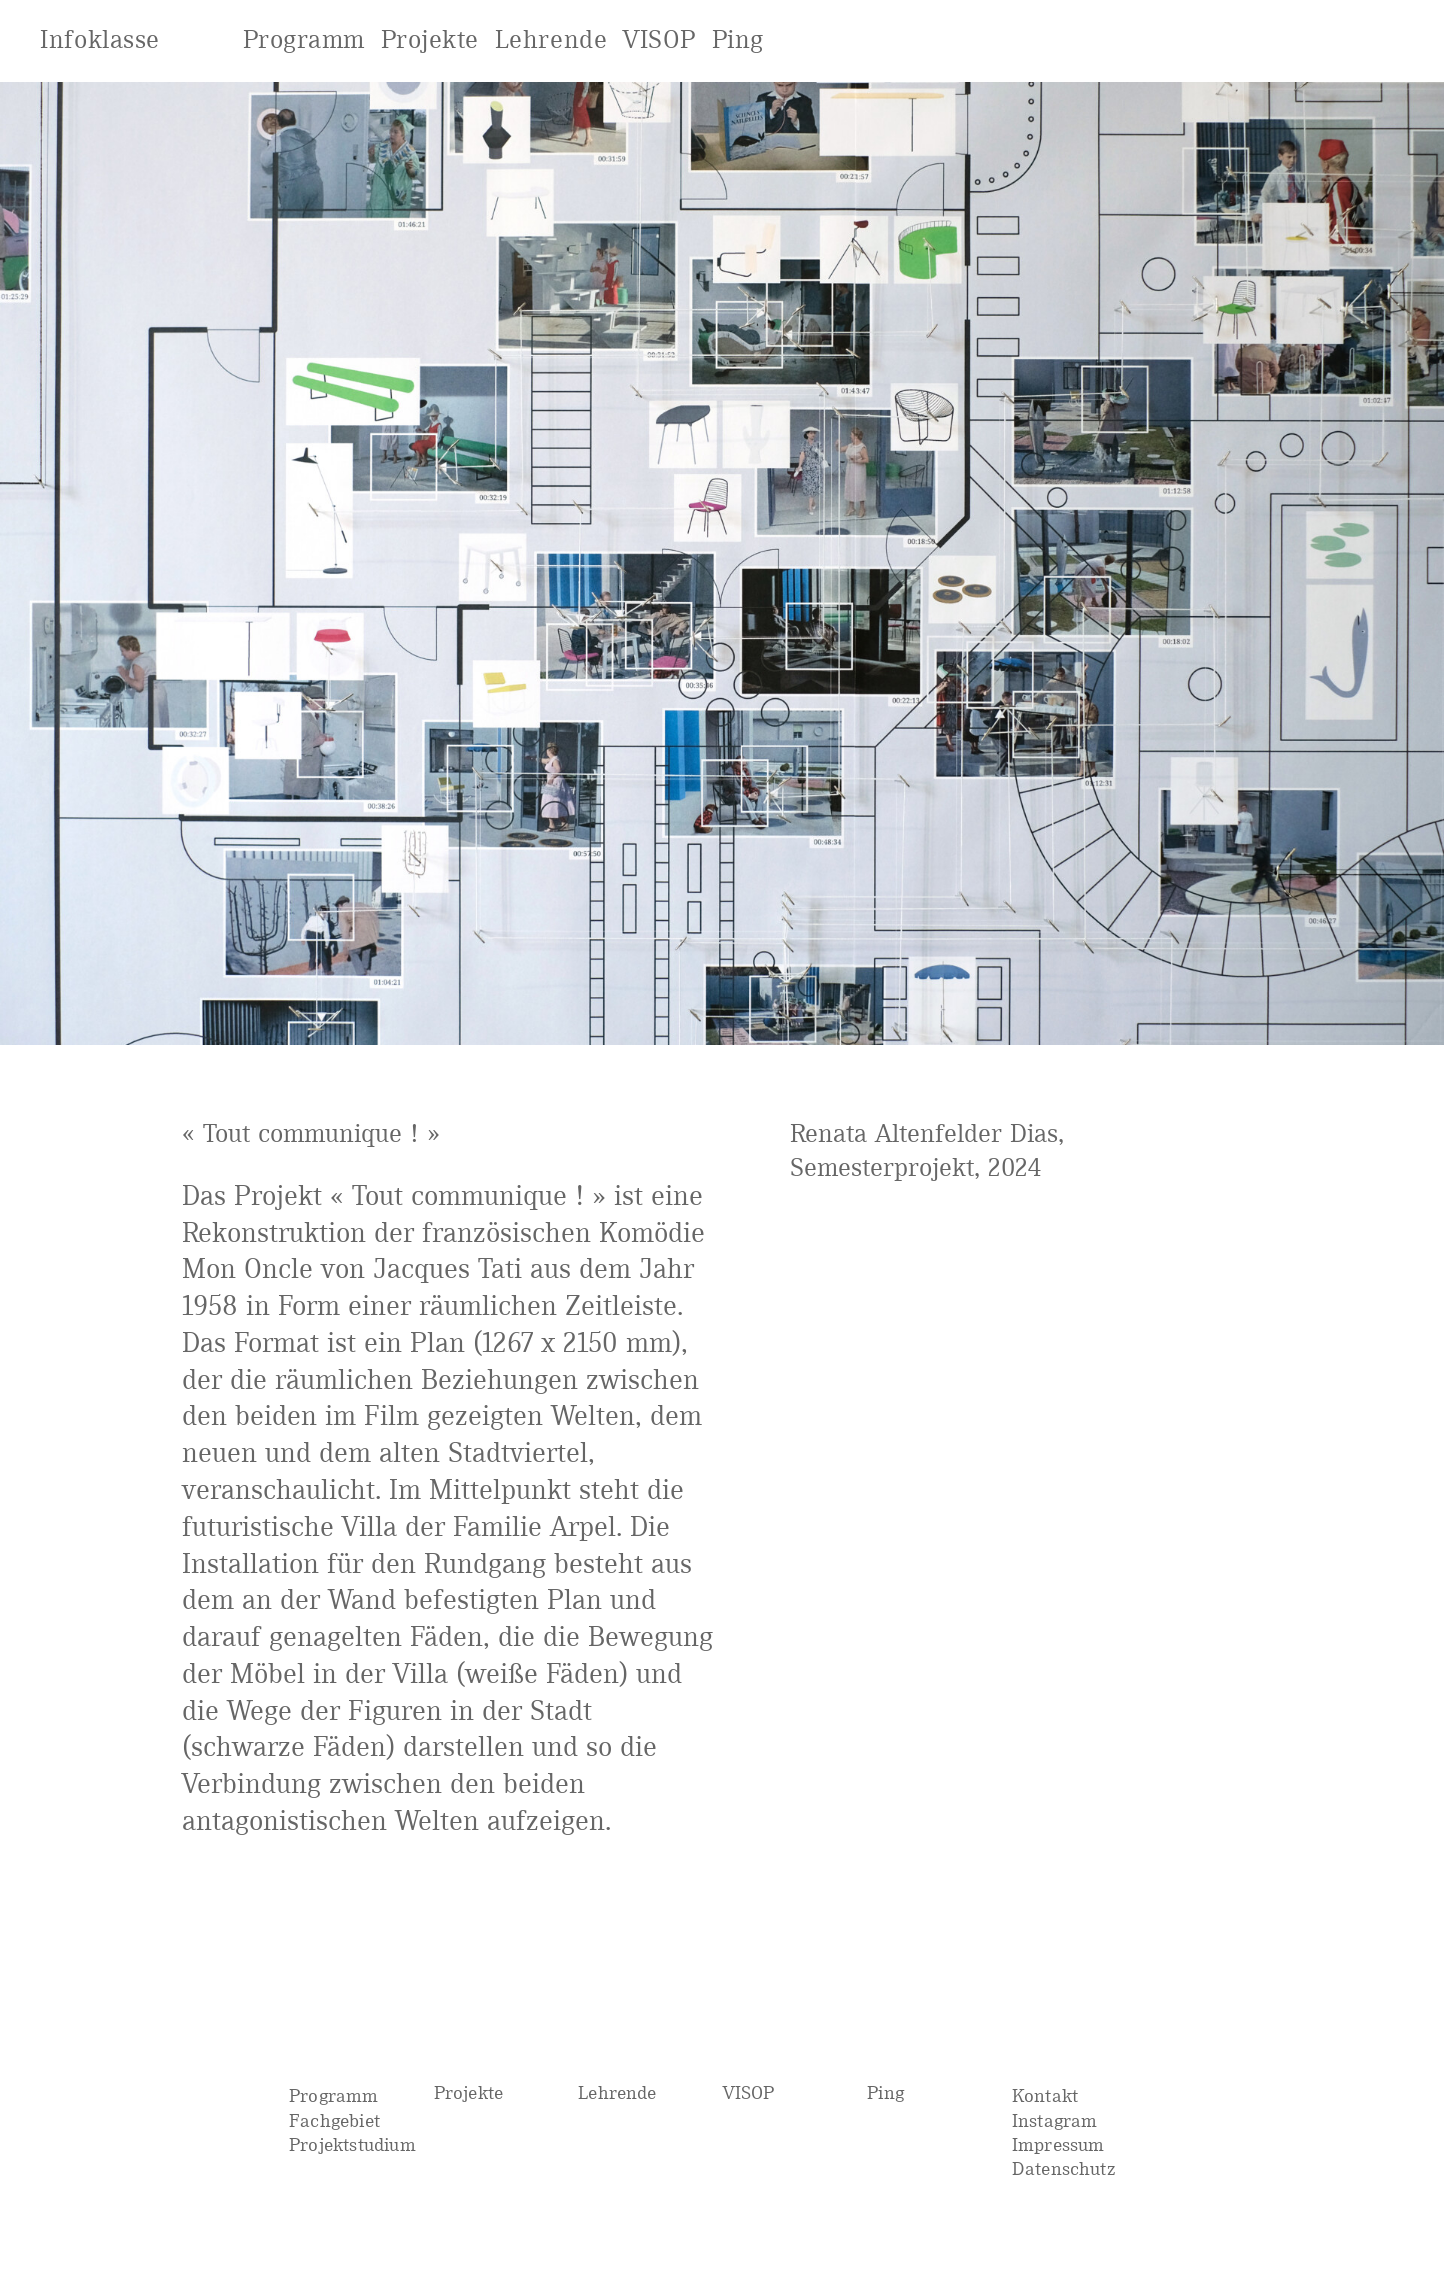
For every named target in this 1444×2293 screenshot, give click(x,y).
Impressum (1058, 2144)
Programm (334, 2095)
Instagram (1055, 2120)
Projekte (469, 2092)
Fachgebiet (334, 2120)
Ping (885, 2092)
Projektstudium (352, 2144)
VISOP (749, 2092)
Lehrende (617, 2092)
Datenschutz (1064, 2168)
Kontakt (1045, 2095)
